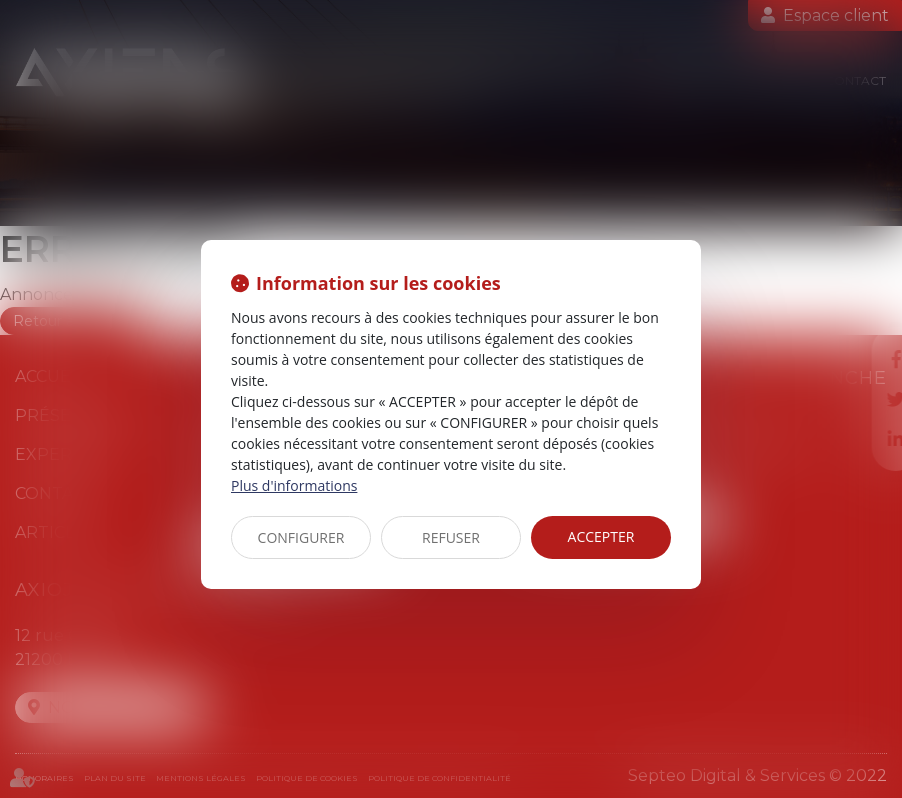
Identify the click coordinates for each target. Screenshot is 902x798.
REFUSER (451, 537)
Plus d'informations (294, 485)
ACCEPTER (601, 536)
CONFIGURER (301, 537)
